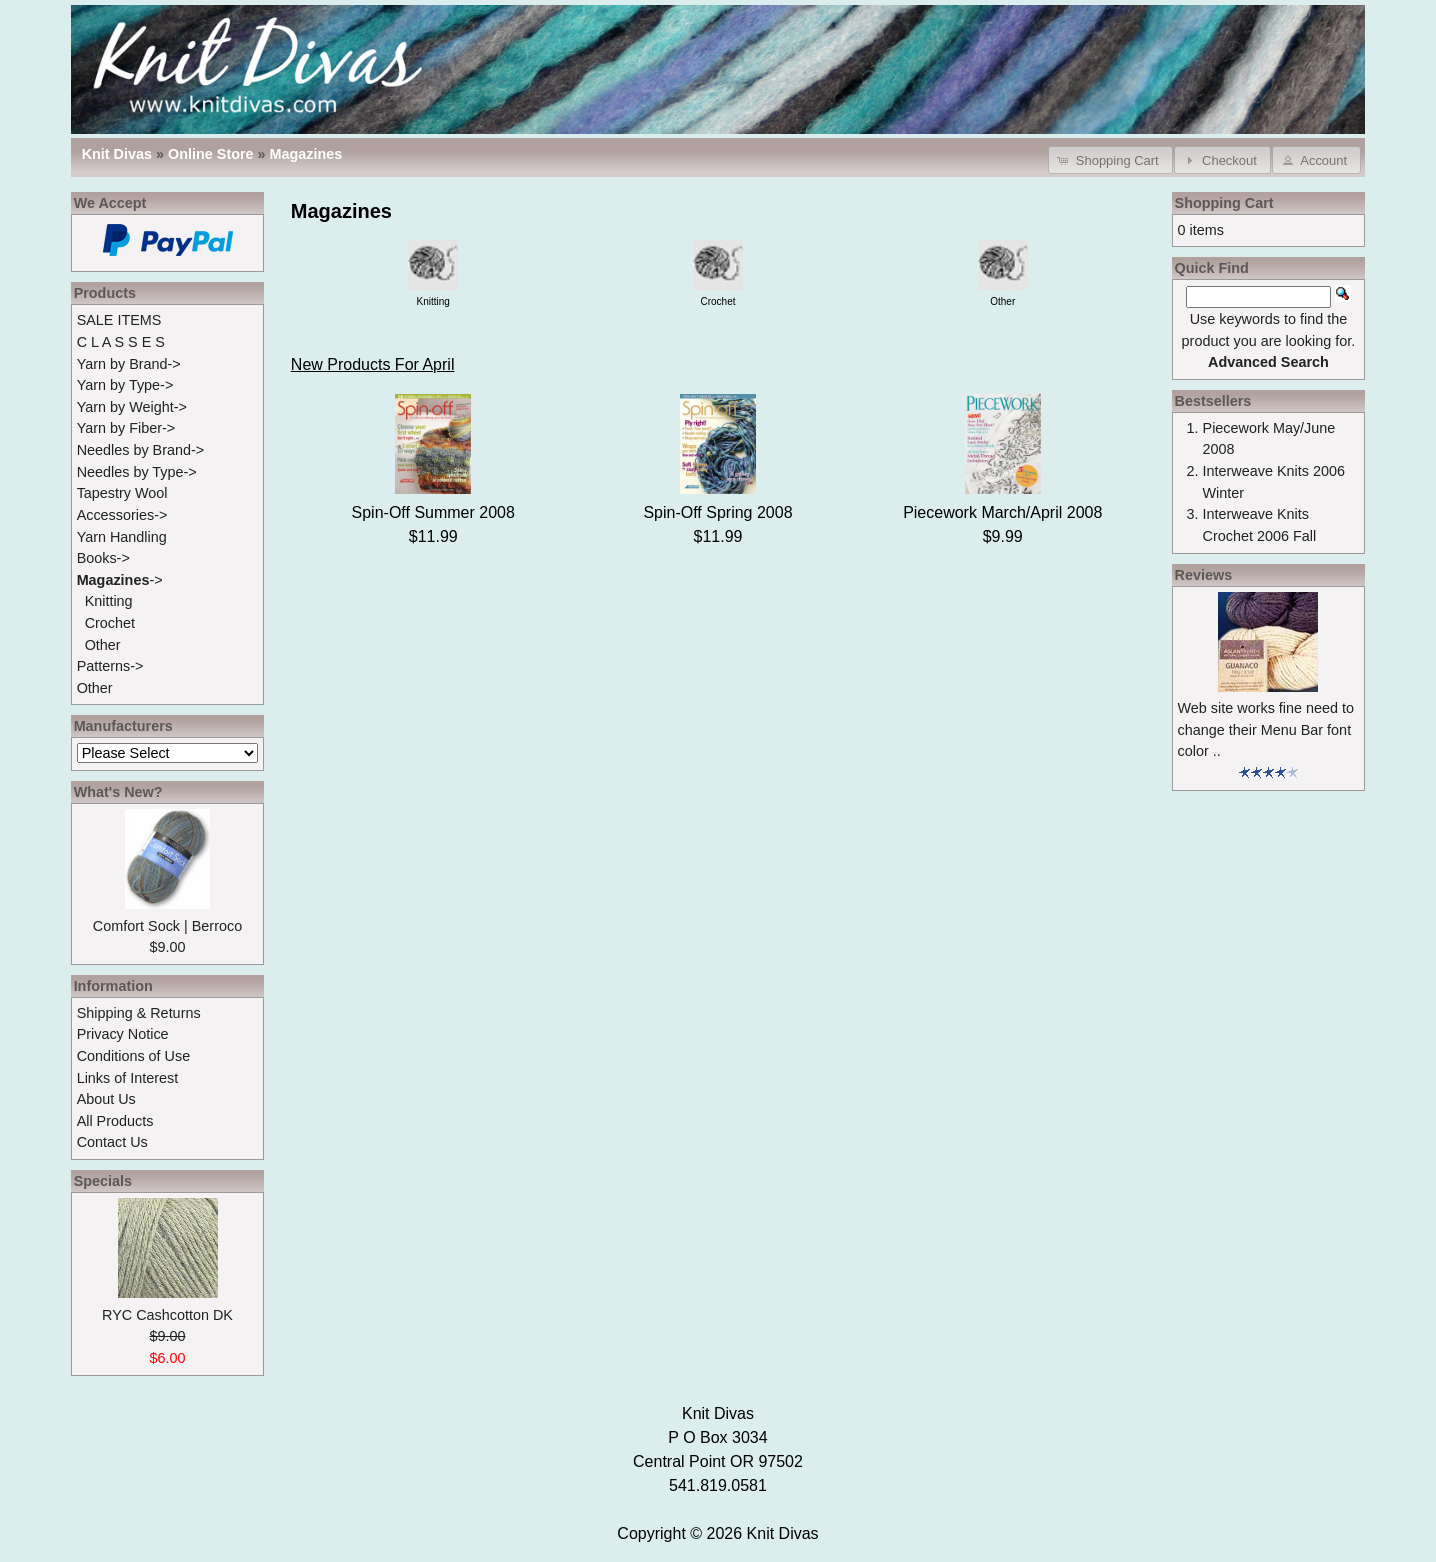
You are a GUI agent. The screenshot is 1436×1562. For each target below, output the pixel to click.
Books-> (103, 558)
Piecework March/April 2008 (1002, 512)
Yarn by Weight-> (132, 407)
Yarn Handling (122, 537)
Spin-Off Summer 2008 (433, 512)
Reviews (1204, 575)
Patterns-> (110, 666)
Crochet (110, 623)
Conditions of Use (134, 1056)
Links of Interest (128, 1078)
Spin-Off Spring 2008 (717, 512)
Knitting (109, 601)
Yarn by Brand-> (129, 364)
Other (103, 645)
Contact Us (112, 1142)
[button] (1110, 159)
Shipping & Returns (139, 1013)
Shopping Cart (1224, 203)
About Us (106, 1099)
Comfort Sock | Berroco (167, 926)
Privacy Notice (123, 1034)
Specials (103, 1181)
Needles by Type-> (137, 472)
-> (120, 580)
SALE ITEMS (119, 320)
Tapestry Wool (122, 493)
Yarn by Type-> (125, 385)
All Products (115, 1121)
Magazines (306, 154)
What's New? (118, 792)
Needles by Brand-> (141, 450)
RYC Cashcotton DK (167, 1315)
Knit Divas (783, 1533)
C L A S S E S (121, 342)
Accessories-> (122, 515)
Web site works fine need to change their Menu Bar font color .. (1266, 729)
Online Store (211, 154)
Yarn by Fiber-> (126, 428)
